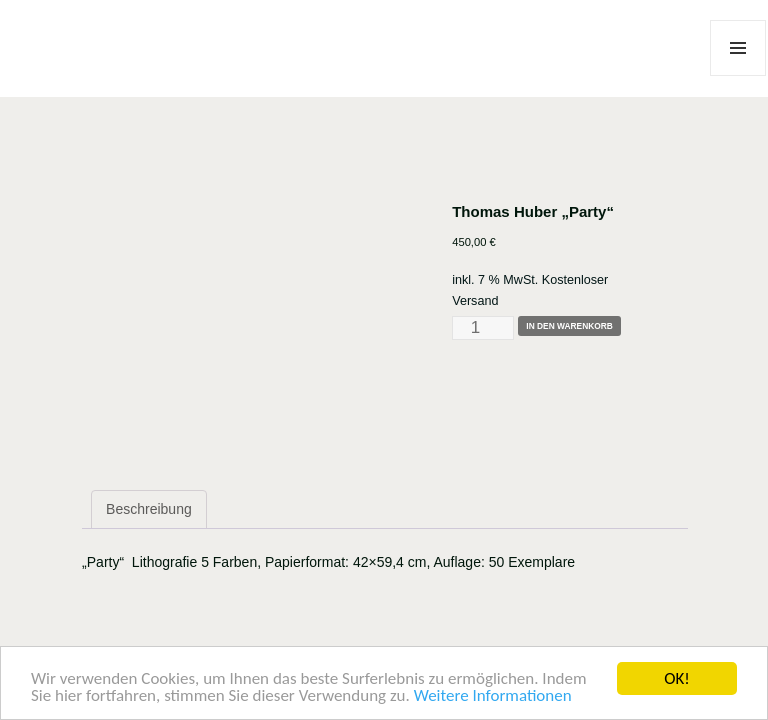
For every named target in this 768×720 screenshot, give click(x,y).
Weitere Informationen (493, 696)
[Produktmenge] (483, 328)
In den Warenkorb (569, 326)
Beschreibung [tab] (149, 509)
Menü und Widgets (738, 75)
